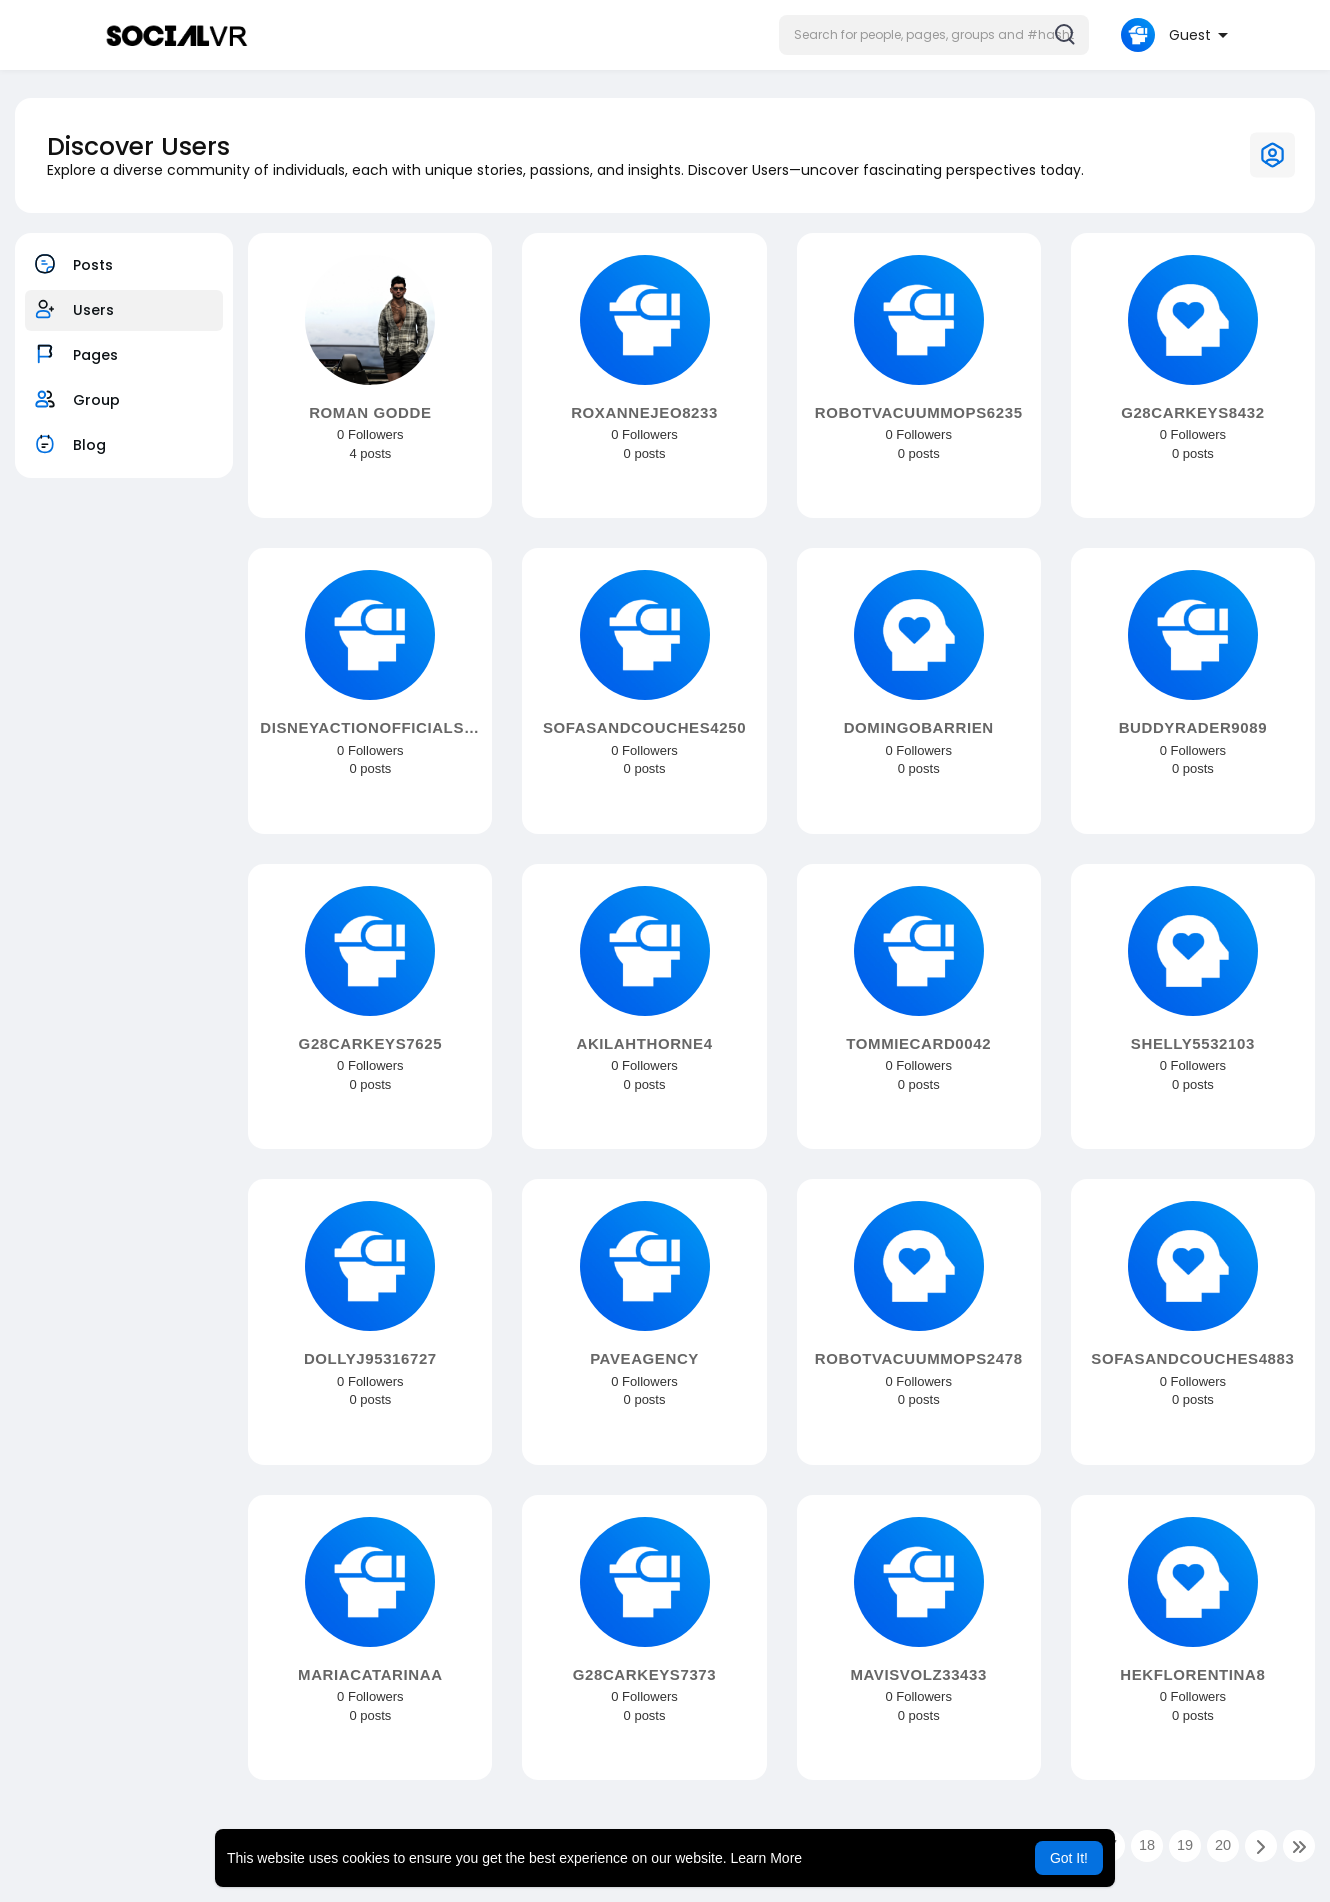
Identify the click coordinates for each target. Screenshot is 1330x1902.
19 (1185, 1845)
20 (1223, 1845)
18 (1147, 1845)
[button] (934, 35)
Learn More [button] (767, 1858)
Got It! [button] (1069, 1858)
